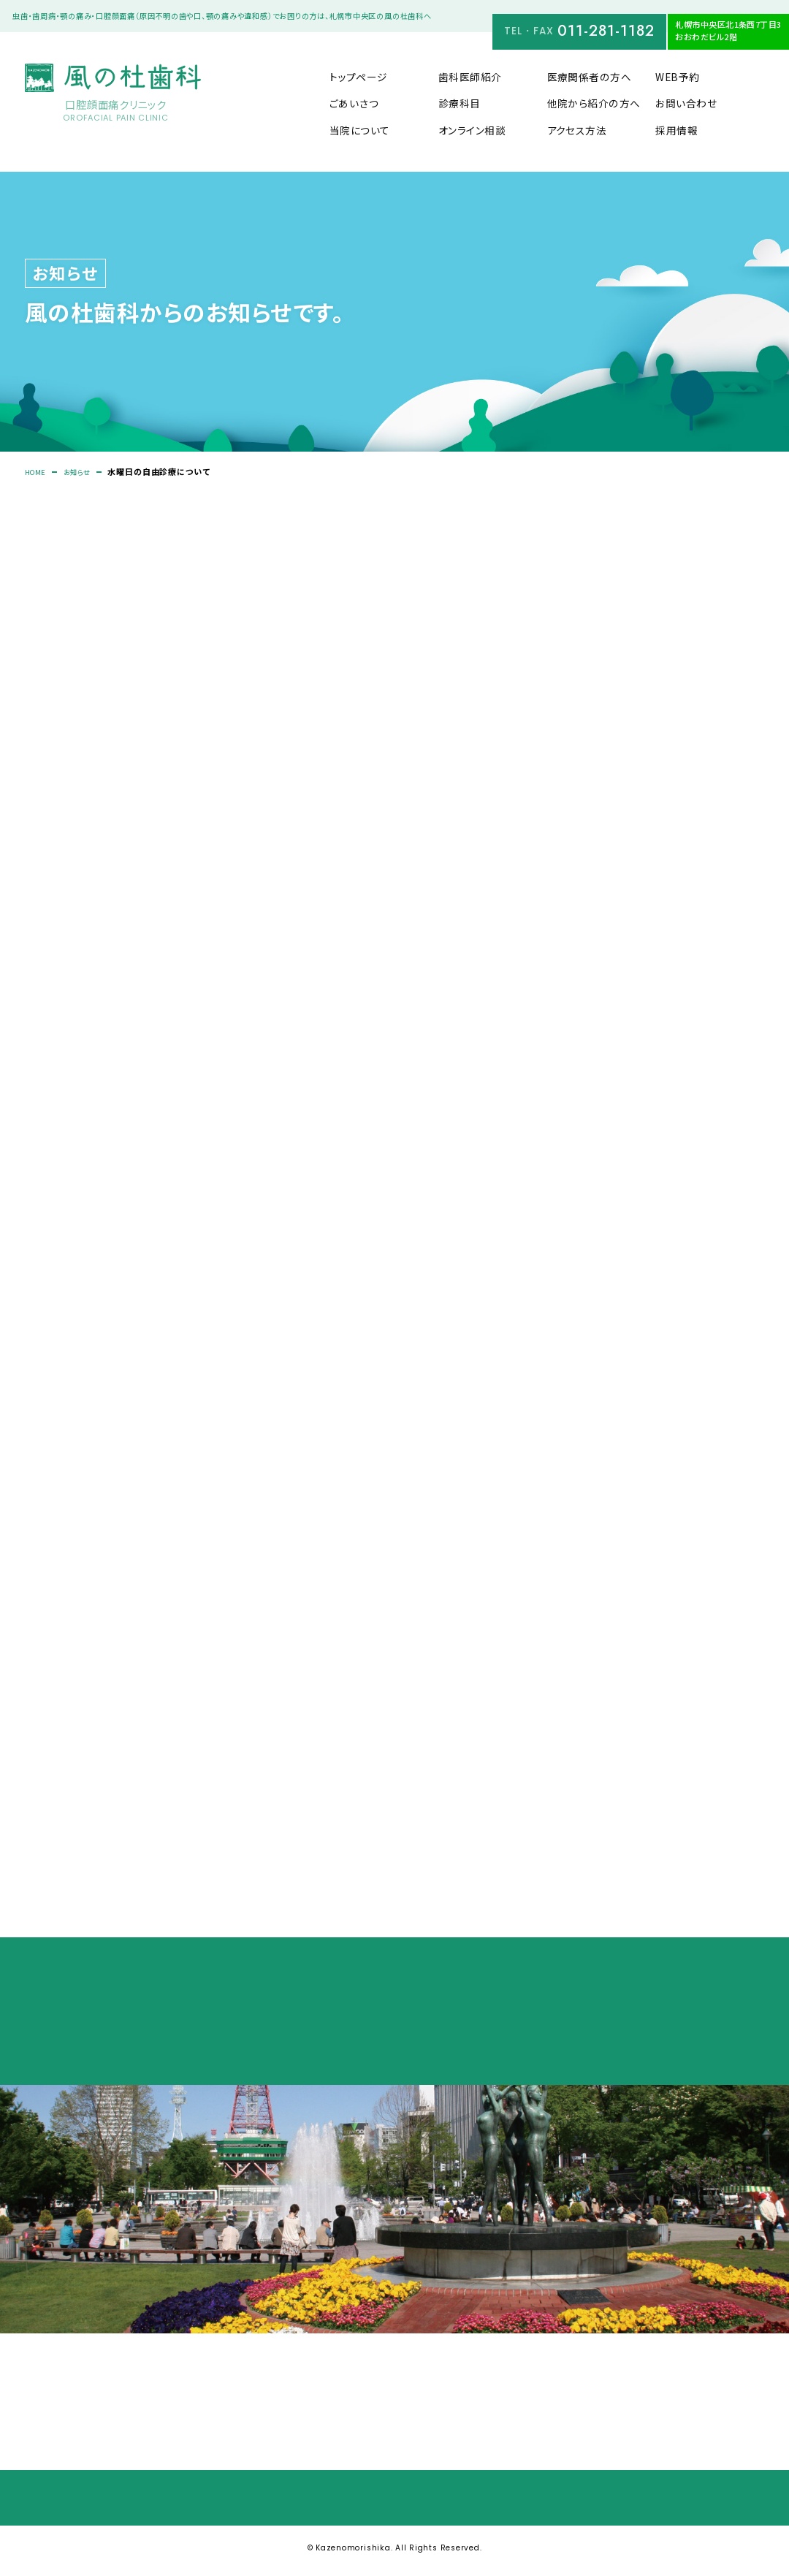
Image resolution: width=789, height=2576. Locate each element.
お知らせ (84, 472)
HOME (37, 472)
